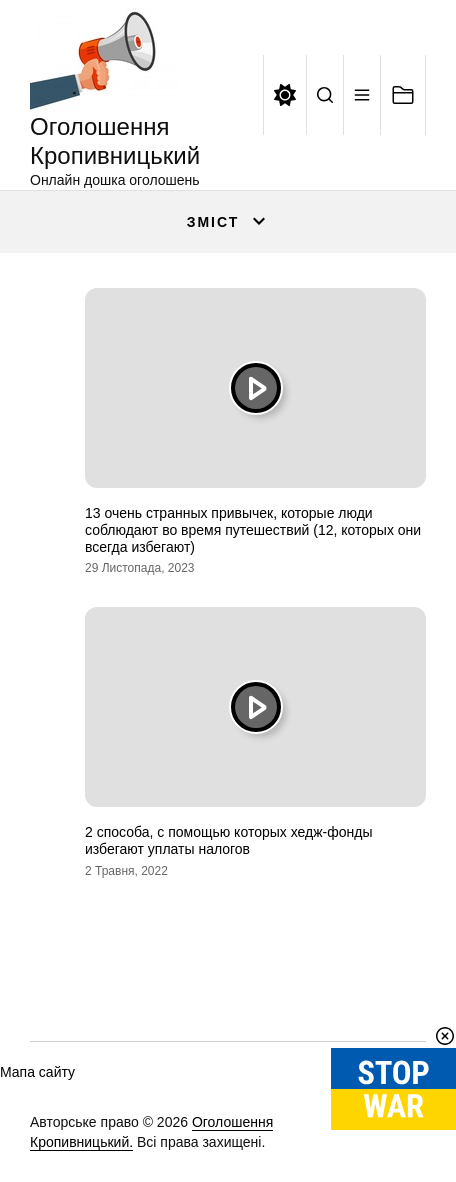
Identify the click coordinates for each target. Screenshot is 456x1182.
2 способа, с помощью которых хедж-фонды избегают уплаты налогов (228, 840)
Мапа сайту (37, 1072)
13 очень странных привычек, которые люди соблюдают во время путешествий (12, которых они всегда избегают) (253, 530)
